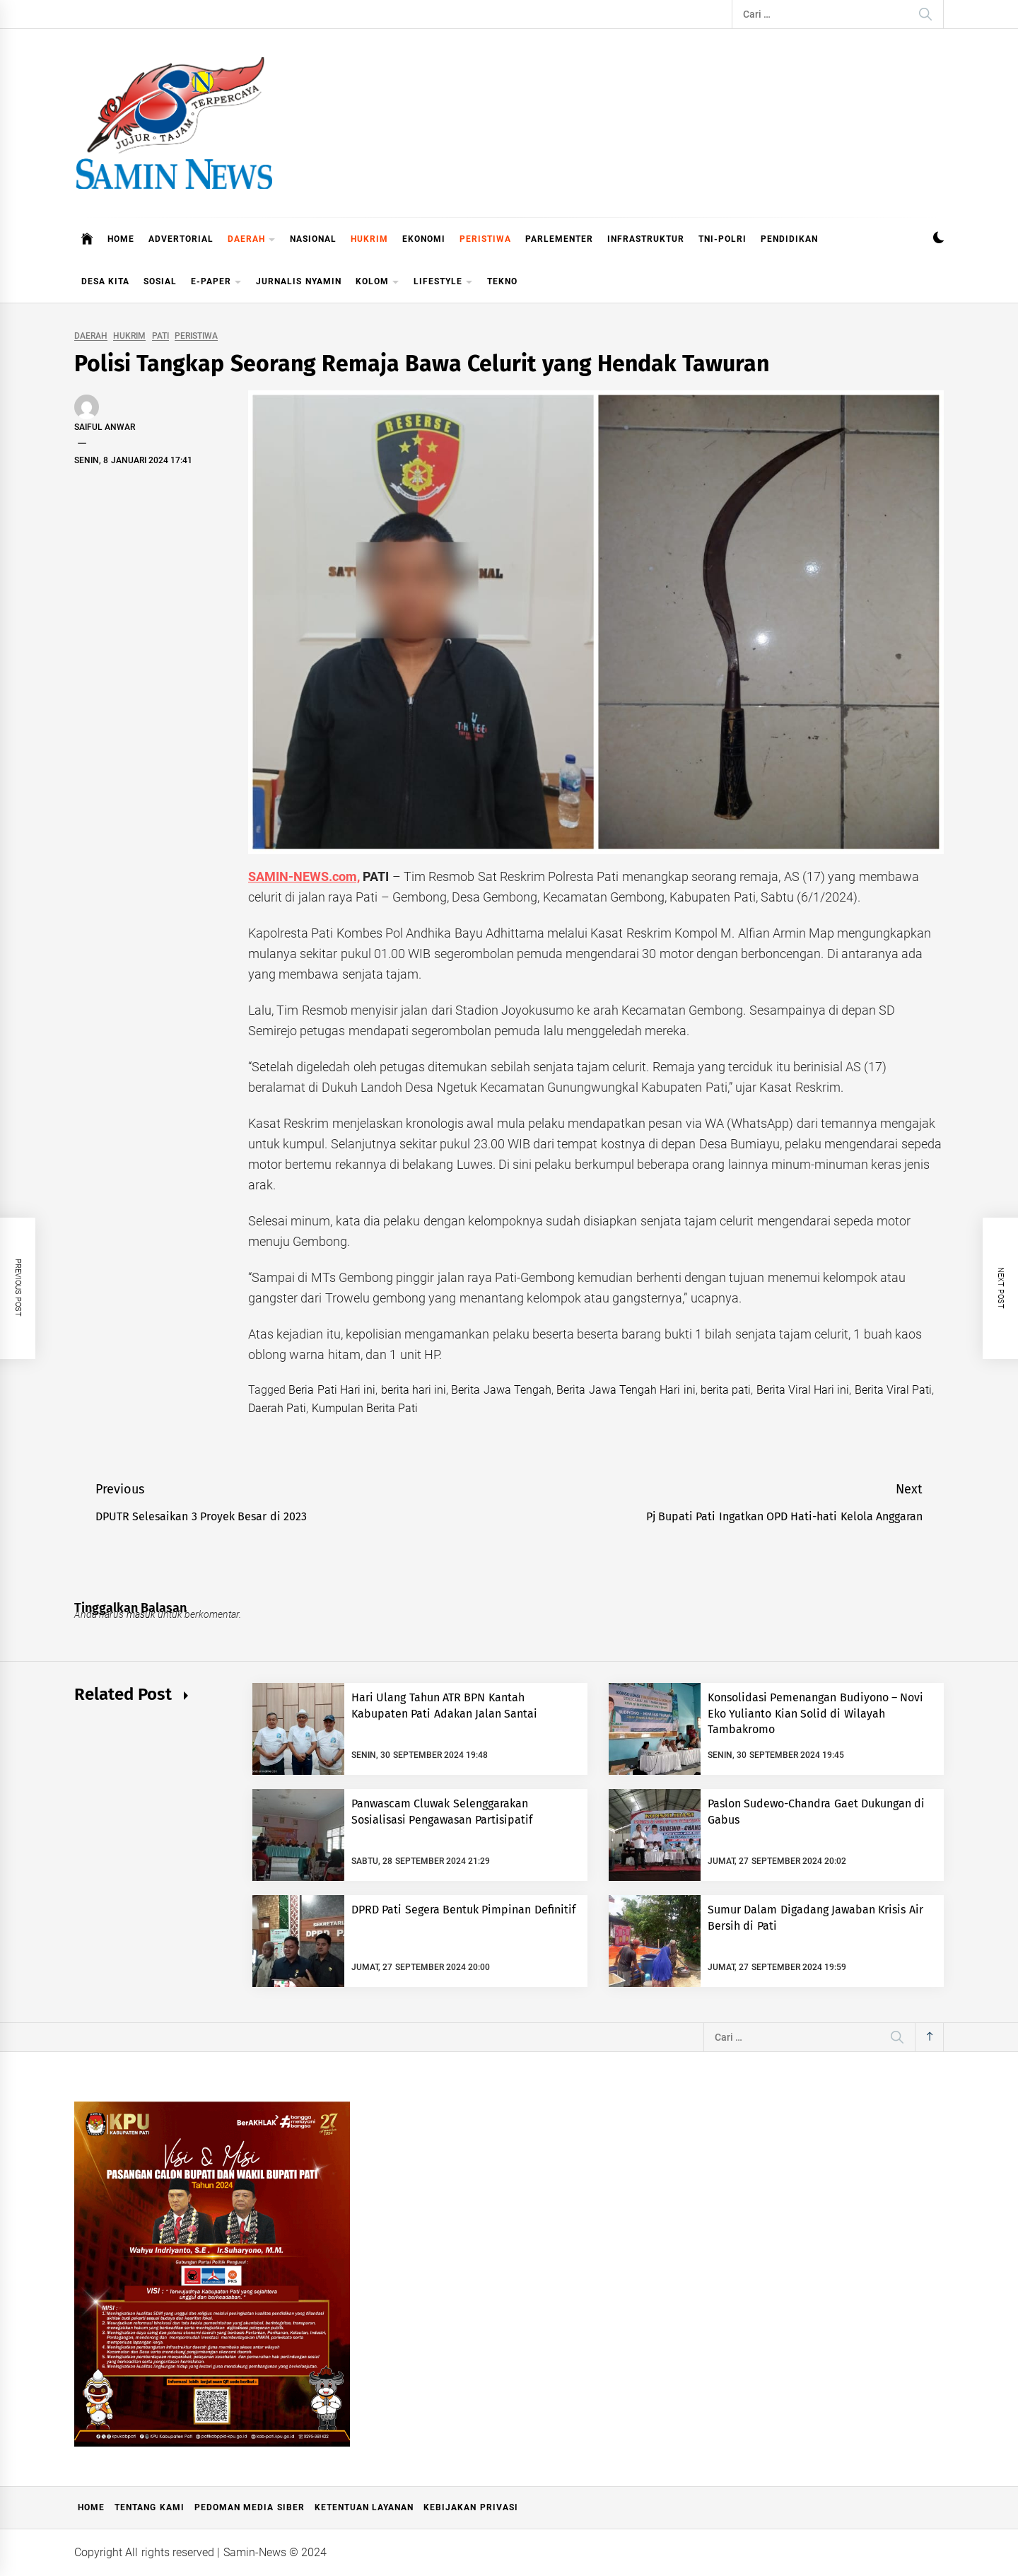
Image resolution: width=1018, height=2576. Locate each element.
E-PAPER (216, 282)
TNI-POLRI (722, 239)
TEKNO (502, 281)
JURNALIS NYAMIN (298, 281)
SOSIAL (160, 281)
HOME (120, 239)
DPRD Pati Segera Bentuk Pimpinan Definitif (463, 1909)
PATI (160, 336)
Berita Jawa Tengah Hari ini (625, 1390)
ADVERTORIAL (180, 239)
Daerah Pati (277, 1408)
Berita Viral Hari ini (803, 1390)
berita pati (726, 1390)
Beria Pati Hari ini (331, 1390)
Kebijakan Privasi (470, 2507)
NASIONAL (313, 239)
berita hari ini (414, 1390)
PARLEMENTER (559, 239)
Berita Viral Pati (893, 1390)
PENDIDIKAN (789, 239)
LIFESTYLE (443, 282)
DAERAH (252, 240)
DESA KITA (105, 281)
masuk (141, 1614)
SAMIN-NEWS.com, (304, 876)
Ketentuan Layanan (364, 2507)
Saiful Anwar (104, 427)
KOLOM (377, 282)
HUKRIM (369, 239)
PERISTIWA (485, 239)
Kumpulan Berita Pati (365, 1408)
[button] (938, 239)
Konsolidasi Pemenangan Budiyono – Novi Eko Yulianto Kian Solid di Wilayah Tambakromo (815, 1713)
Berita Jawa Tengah (501, 1390)
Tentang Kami (149, 2507)
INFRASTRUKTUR (645, 239)
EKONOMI (423, 239)
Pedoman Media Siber (249, 2507)
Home (91, 2507)
